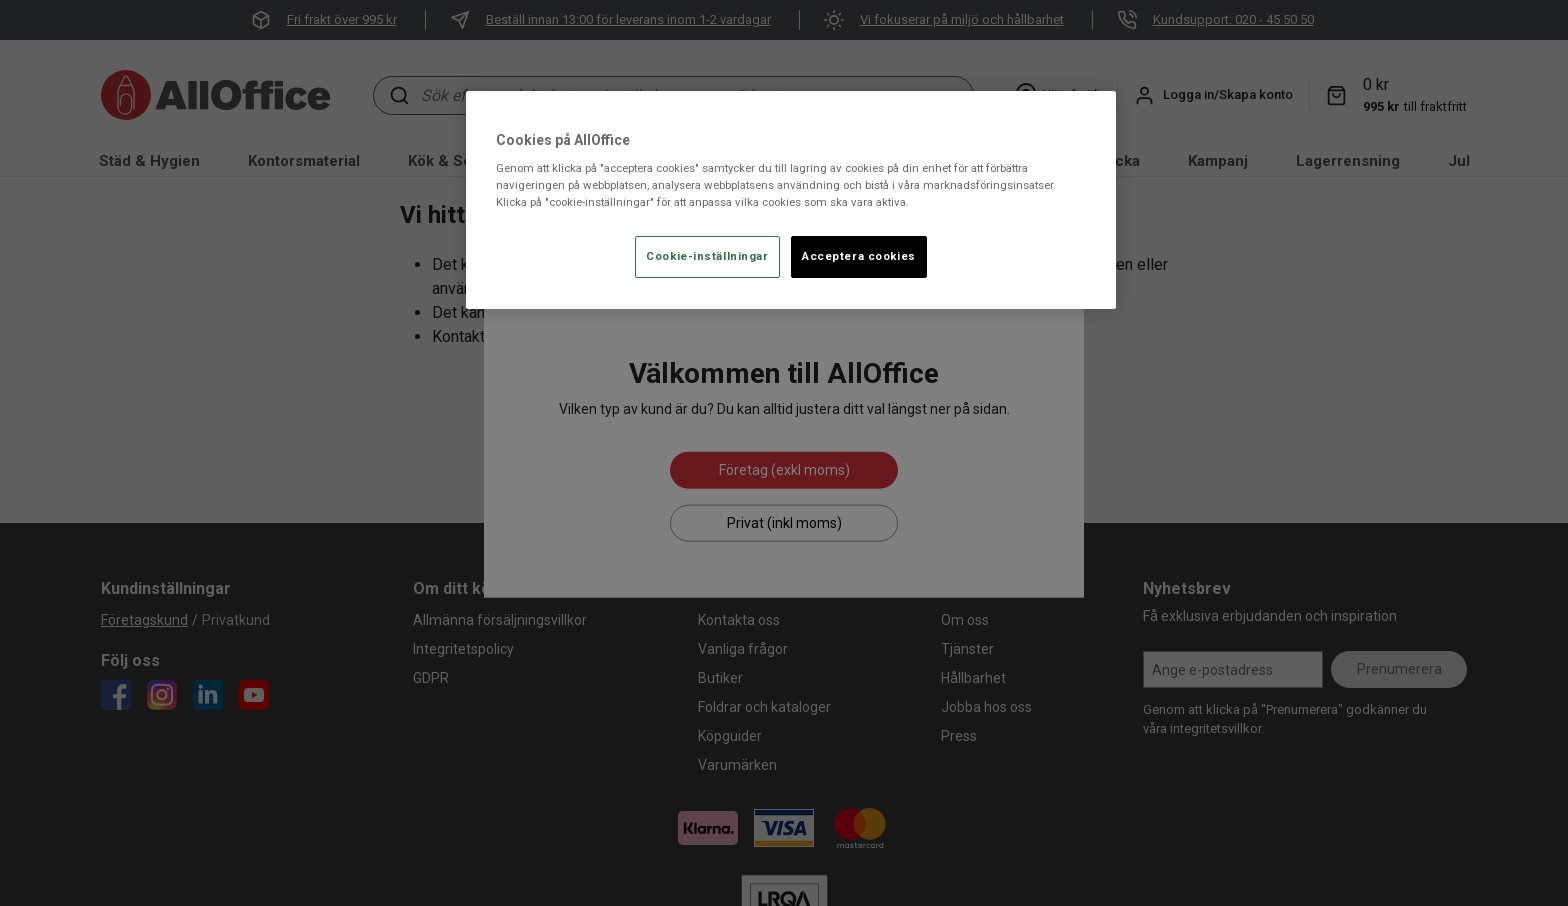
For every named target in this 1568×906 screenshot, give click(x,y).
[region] (791, 200)
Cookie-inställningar (707, 256)
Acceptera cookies (859, 256)
